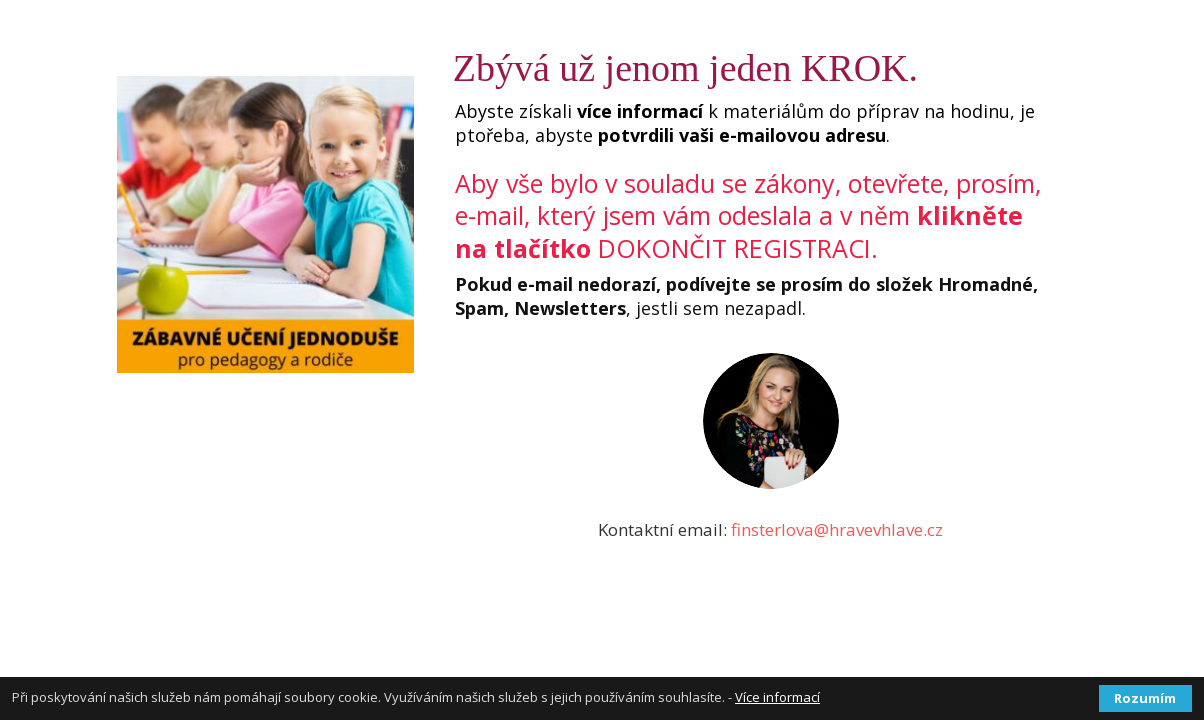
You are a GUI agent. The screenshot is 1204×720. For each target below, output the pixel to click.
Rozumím (1145, 698)
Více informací (777, 697)
